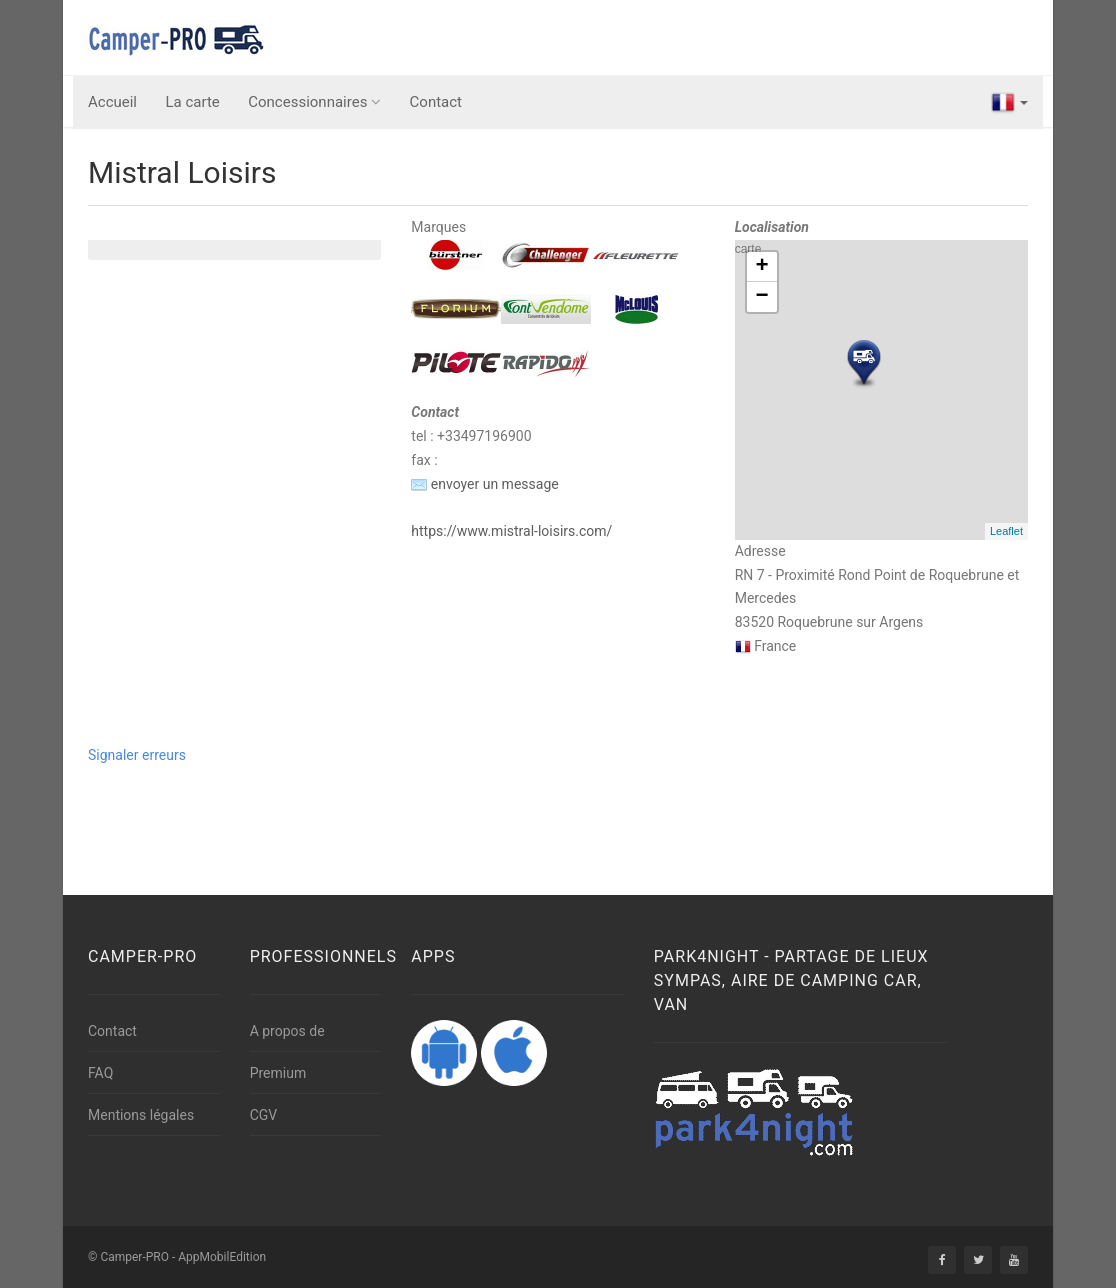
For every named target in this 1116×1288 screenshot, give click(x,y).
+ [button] (762, 267)
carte (879, 390)
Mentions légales (141, 1115)
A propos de (287, 1031)
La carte (193, 102)
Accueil (112, 102)
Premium (278, 1073)
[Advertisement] (422, 813)
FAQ (100, 1073)
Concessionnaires (314, 102)
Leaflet (1006, 531)
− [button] (762, 297)
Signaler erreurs (137, 755)
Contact (436, 102)
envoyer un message (484, 484)
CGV (264, 1115)
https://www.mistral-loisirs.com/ (511, 531)
